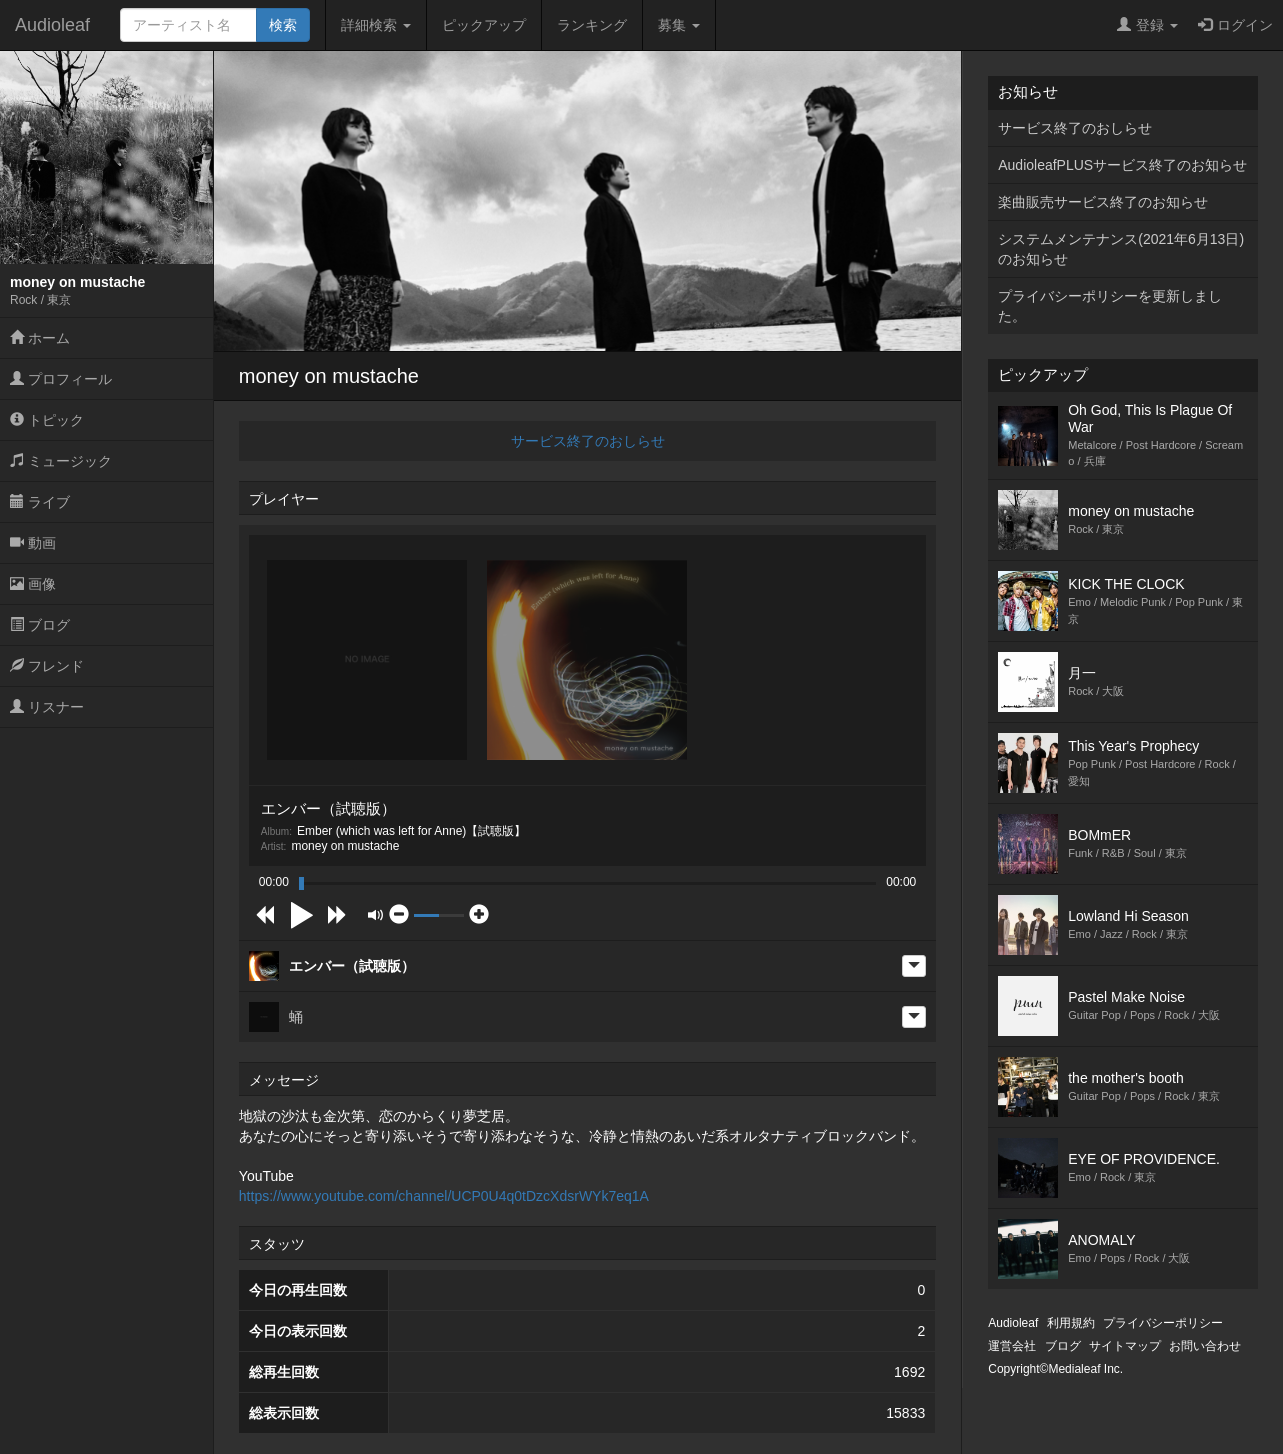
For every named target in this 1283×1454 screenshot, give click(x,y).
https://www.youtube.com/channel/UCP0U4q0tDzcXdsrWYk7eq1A (444, 1196)
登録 (1147, 25)
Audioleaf (52, 25)
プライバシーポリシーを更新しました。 (1110, 306)
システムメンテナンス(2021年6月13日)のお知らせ (1121, 249)
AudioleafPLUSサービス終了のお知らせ (1122, 165)
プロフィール (61, 379)
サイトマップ (1125, 1346)
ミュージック (61, 461)
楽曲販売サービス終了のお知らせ (1103, 202)
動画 (33, 543)
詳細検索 (376, 25)
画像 (33, 584)
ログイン (1235, 25)
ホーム (40, 338)
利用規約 (1071, 1323)
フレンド (47, 666)
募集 (679, 25)
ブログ (40, 625)
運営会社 (1012, 1346)
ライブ (40, 502)
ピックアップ (484, 25)
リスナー (47, 707)
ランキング (592, 25)
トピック (47, 420)
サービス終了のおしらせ (588, 441)
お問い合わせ (1205, 1346)
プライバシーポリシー (1163, 1323)
